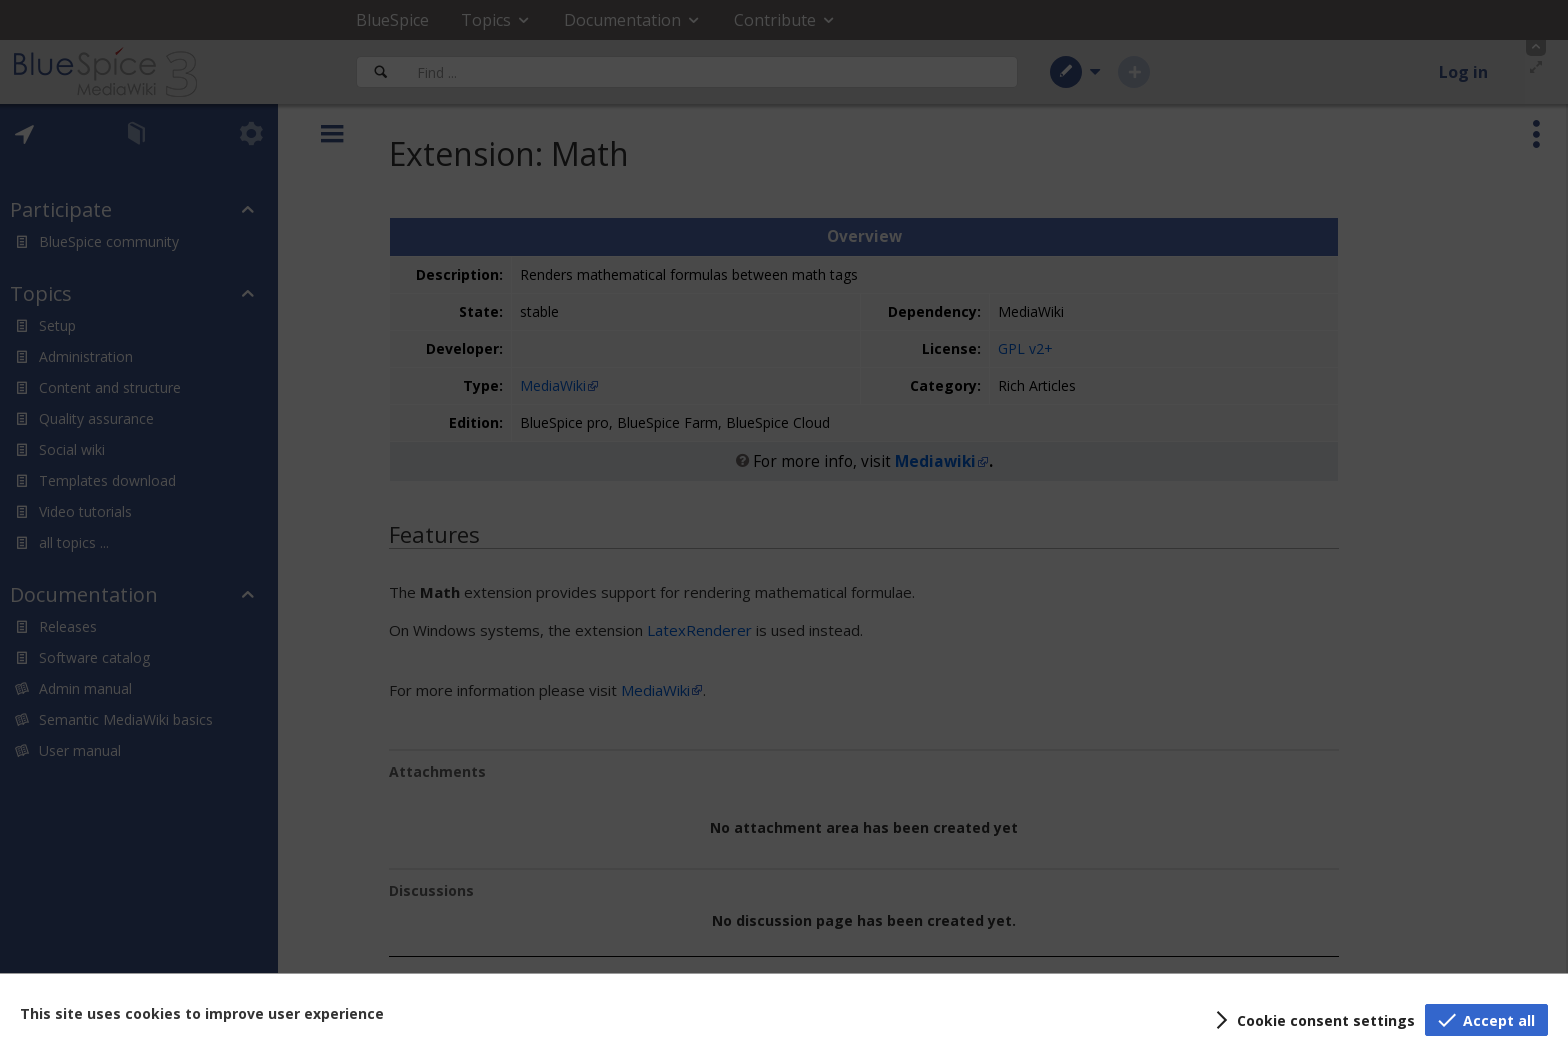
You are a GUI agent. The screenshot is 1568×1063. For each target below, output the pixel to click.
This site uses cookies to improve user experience (202, 1013)
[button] (1312, 1020)
